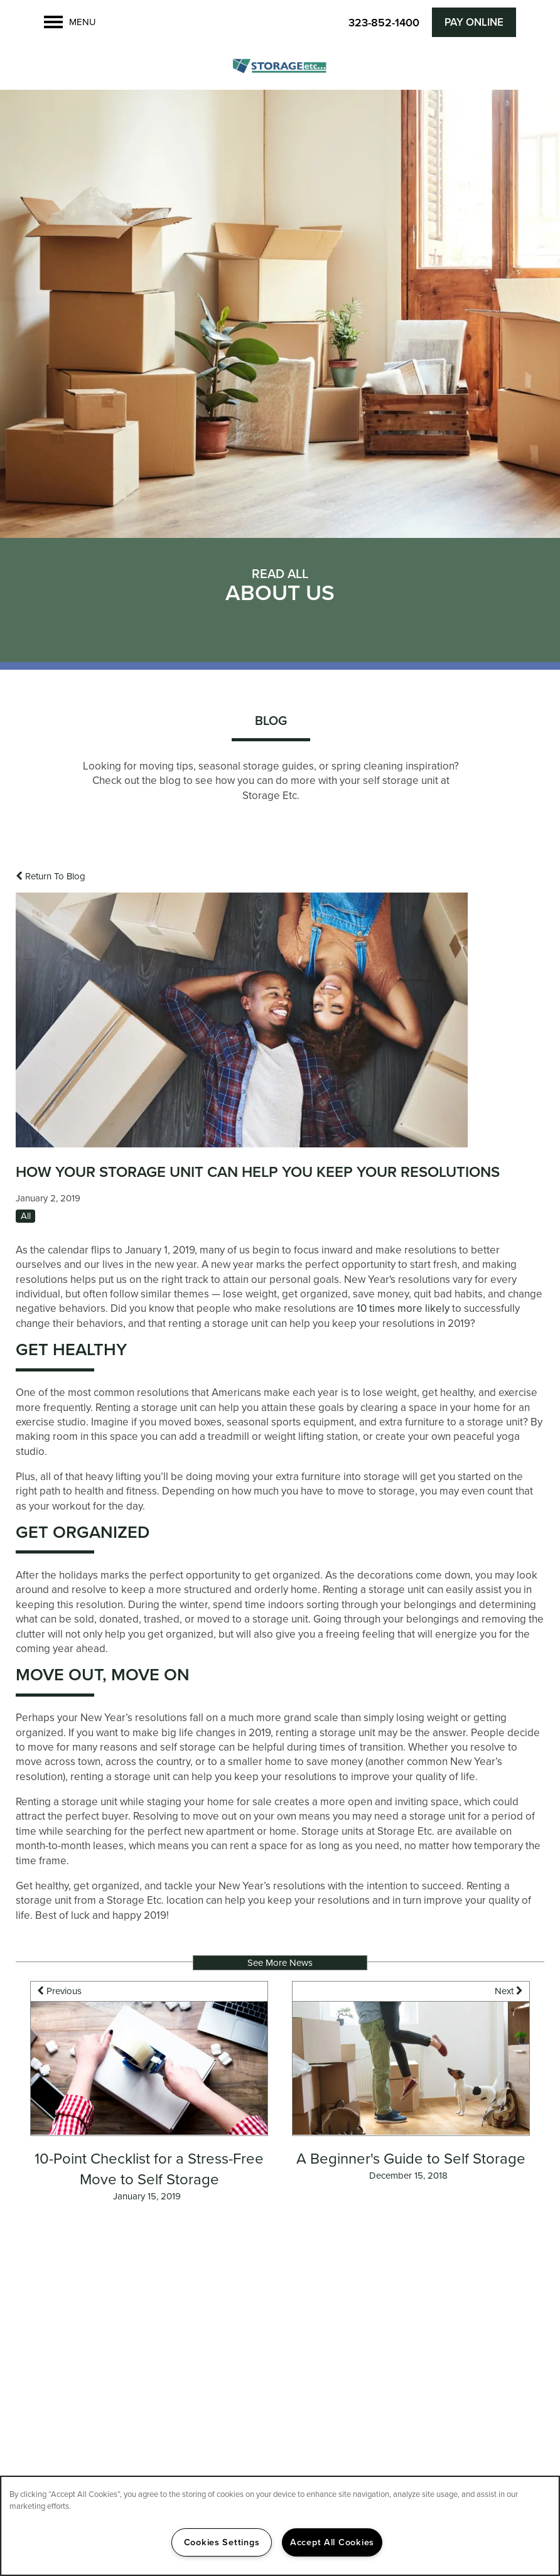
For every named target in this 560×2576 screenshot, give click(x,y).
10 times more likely (403, 1308)
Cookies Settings (222, 2542)
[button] (474, 22)
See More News (280, 1963)
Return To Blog (50, 876)
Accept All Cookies (332, 2542)
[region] (280, 2526)
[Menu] (70, 22)
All (26, 1216)
